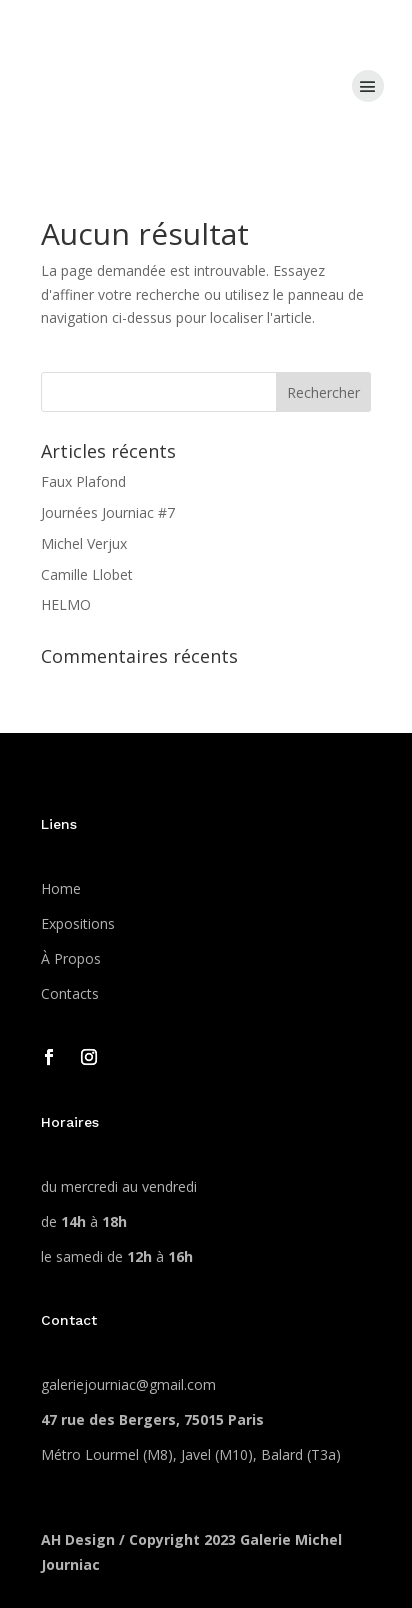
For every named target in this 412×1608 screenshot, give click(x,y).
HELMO (66, 604)
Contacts (70, 993)
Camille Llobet (87, 574)
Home (61, 888)
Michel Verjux (84, 543)
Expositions (78, 923)
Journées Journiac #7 (108, 512)
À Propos (71, 958)
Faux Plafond (83, 481)
